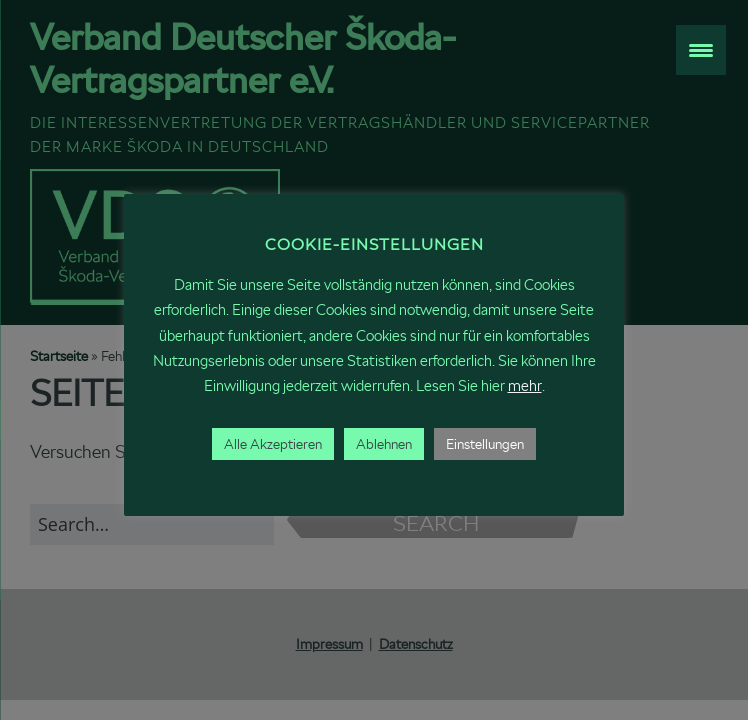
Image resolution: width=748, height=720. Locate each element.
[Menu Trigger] (701, 50)
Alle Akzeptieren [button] (273, 444)
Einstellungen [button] (485, 444)
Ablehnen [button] (384, 444)
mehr (525, 385)
